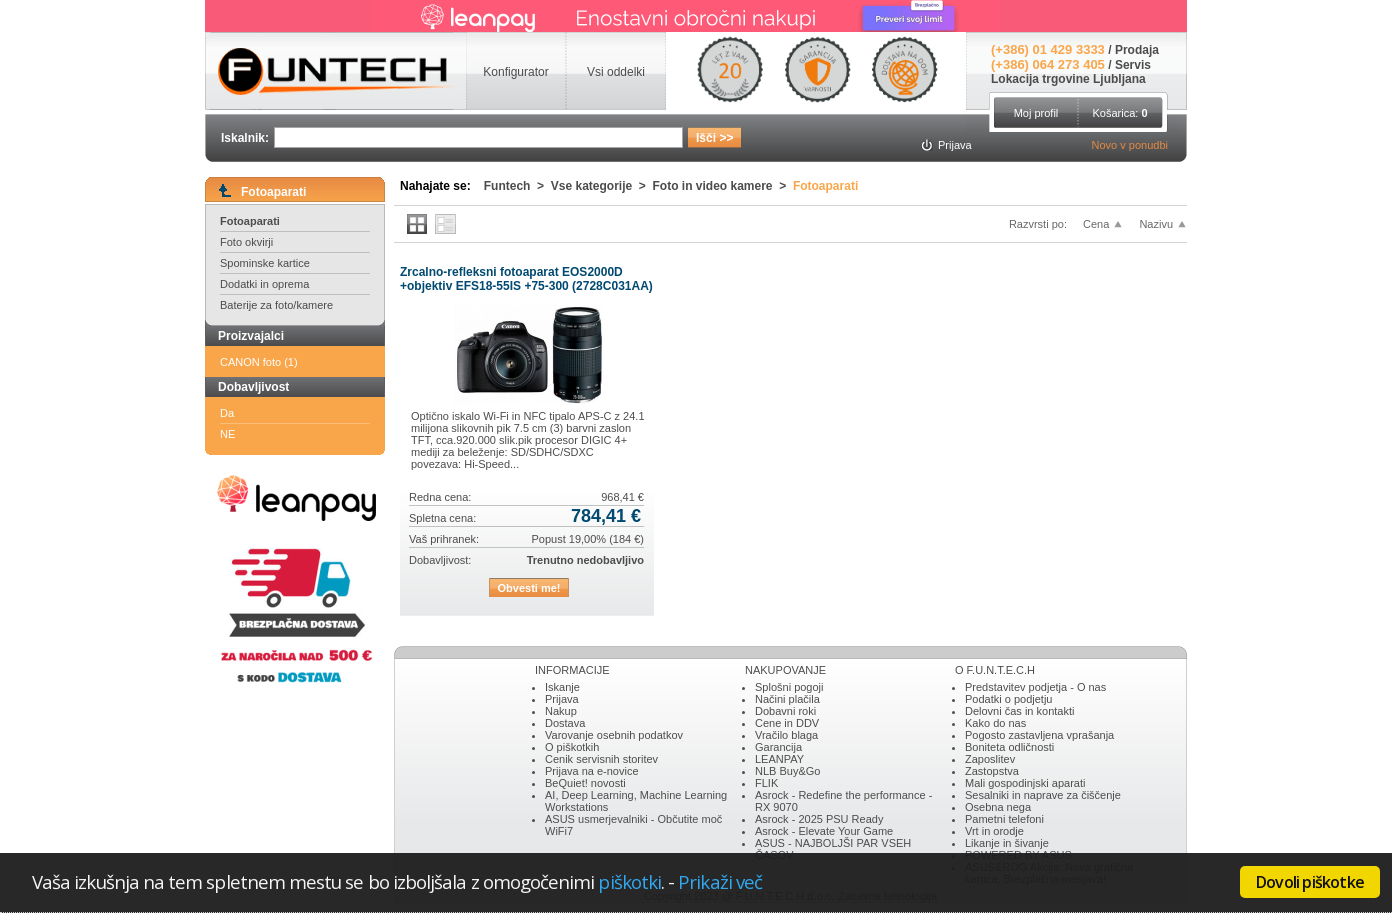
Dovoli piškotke (1310, 882)
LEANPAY (779, 759)
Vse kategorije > (602, 186)
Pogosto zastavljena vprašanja (1039, 735)
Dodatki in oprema (264, 284)
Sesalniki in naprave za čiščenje (1043, 795)
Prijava (562, 699)
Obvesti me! (529, 588)
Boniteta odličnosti (1009, 747)
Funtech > (517, 186)
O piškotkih (572, 747)
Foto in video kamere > (723, 186)
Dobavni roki (785, 711)
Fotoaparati (250, 221)
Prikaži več (720, 881)
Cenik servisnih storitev (601, 759)
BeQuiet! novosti (585, 783)
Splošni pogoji (789, 687)
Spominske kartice (265, 263)
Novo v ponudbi (1130, 145)
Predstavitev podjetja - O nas (1035, 687)
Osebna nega (998, 807)
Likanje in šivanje (1007, 843)
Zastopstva (992, 771)
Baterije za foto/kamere (276, 305)
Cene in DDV (787, 723)
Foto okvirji (246, 242)
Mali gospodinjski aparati (1025, 783)
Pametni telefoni (1004, 819)
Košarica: (1119, 113)
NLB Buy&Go (787, 771)
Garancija (778, 747)
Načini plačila (787, 699)
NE (227, 434)
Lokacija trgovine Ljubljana (1068, 79)
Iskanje (562, 687)
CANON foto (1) (259, 362)
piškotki (629, 881)
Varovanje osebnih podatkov (614, 735)
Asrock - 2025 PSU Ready (819, 819)
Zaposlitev (990, 759)
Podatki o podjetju (1008, 699)
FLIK (766, 783)
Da (227, 413)
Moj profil (1036, 113)
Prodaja (1137, 50)
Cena (1096, 224)
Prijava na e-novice (592, 771)
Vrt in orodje (994, 831)
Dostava (565, 723)
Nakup (561, 711)
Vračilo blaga (786, 735)
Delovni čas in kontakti (1019, 711)
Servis (1133, 65)
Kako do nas (995, 723)
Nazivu (1156, 224)
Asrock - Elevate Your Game (824, 831)
